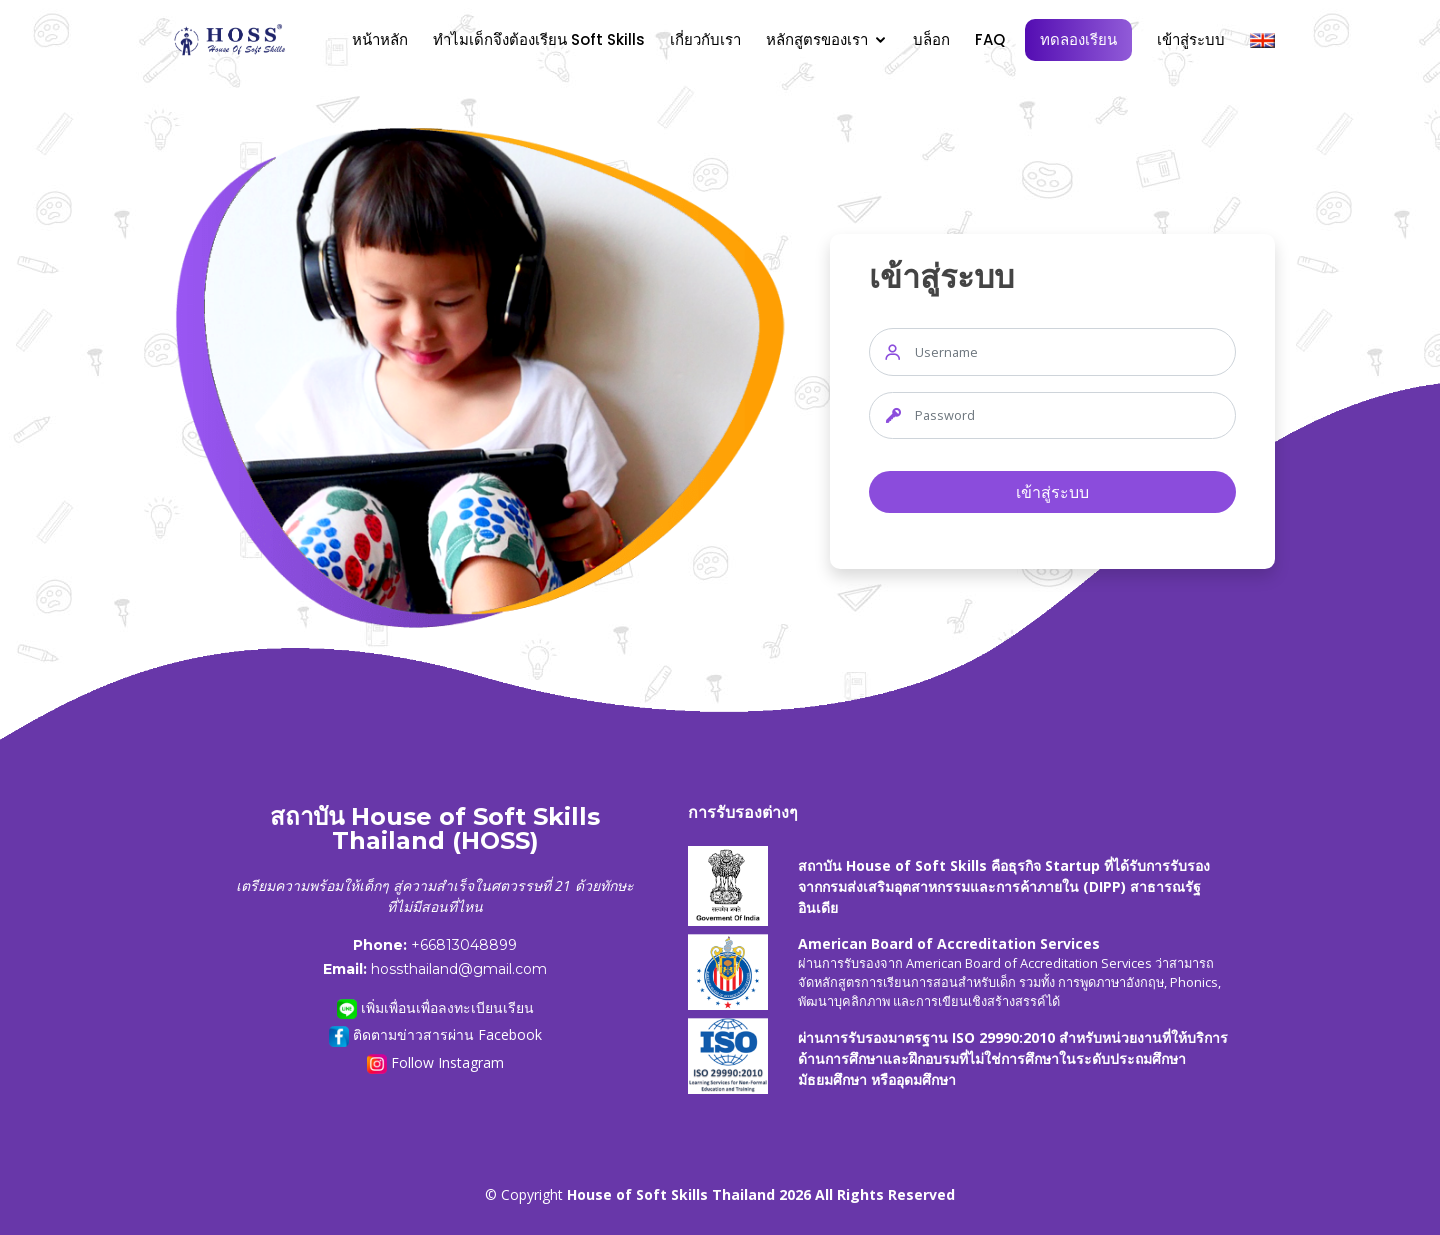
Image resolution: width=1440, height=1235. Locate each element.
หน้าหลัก (380, 39)
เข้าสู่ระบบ (1191, 39)
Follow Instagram (435, 1063)
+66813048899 (464, 945)
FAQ (990, 39)
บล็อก (931, 39)
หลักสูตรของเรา (817, 39)
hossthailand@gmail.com (459, 969)
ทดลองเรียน (1078, 39)
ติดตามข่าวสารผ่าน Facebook (435, 1035)
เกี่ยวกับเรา (705, 39)
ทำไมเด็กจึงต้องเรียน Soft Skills (539, 39)
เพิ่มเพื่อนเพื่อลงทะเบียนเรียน (435, 1008)
